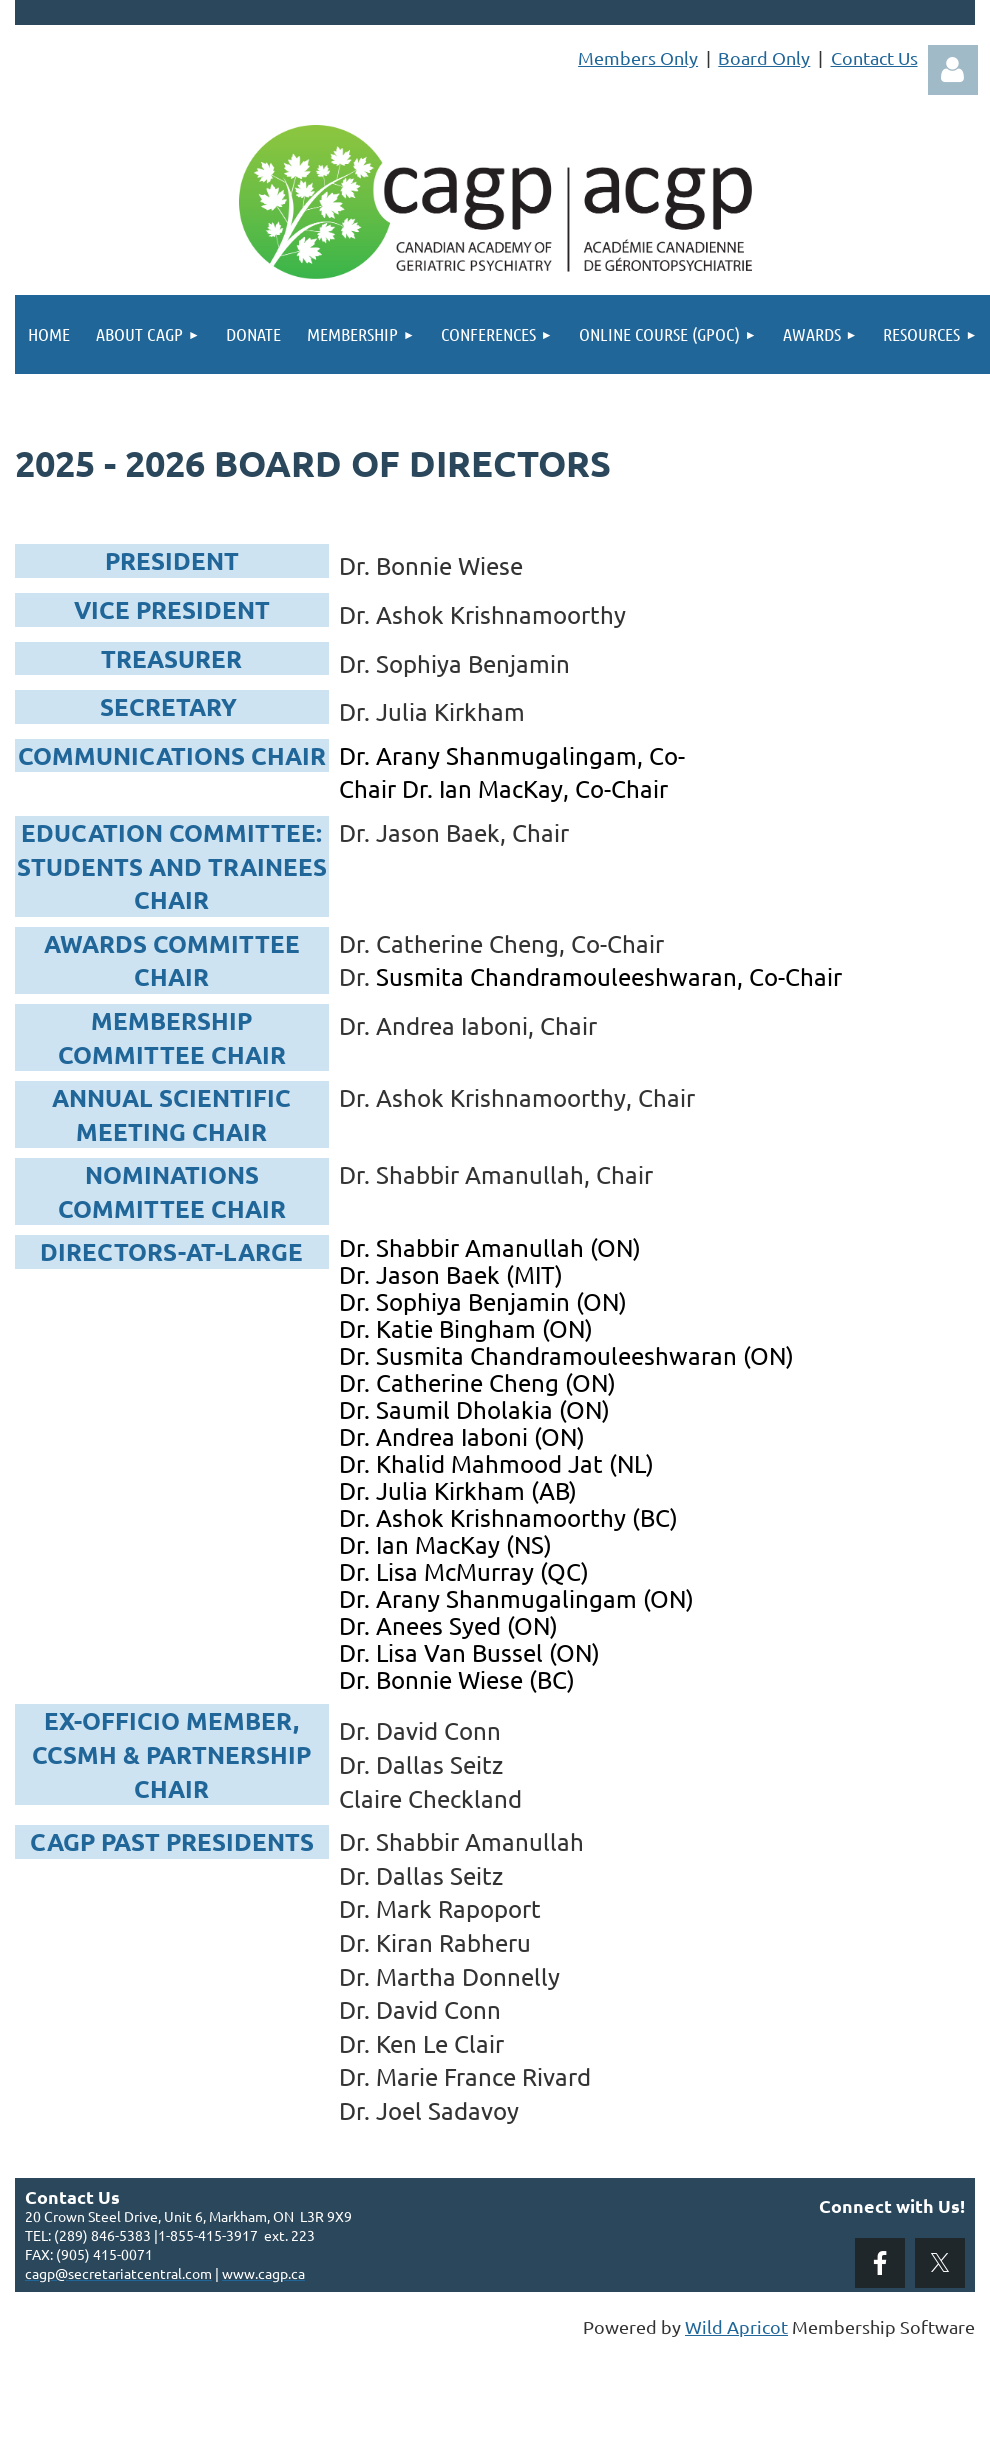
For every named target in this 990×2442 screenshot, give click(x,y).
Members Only (638, 57)
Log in (953, 70)
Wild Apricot (736, 2326)
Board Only (764, 57)
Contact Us (874, 57)
